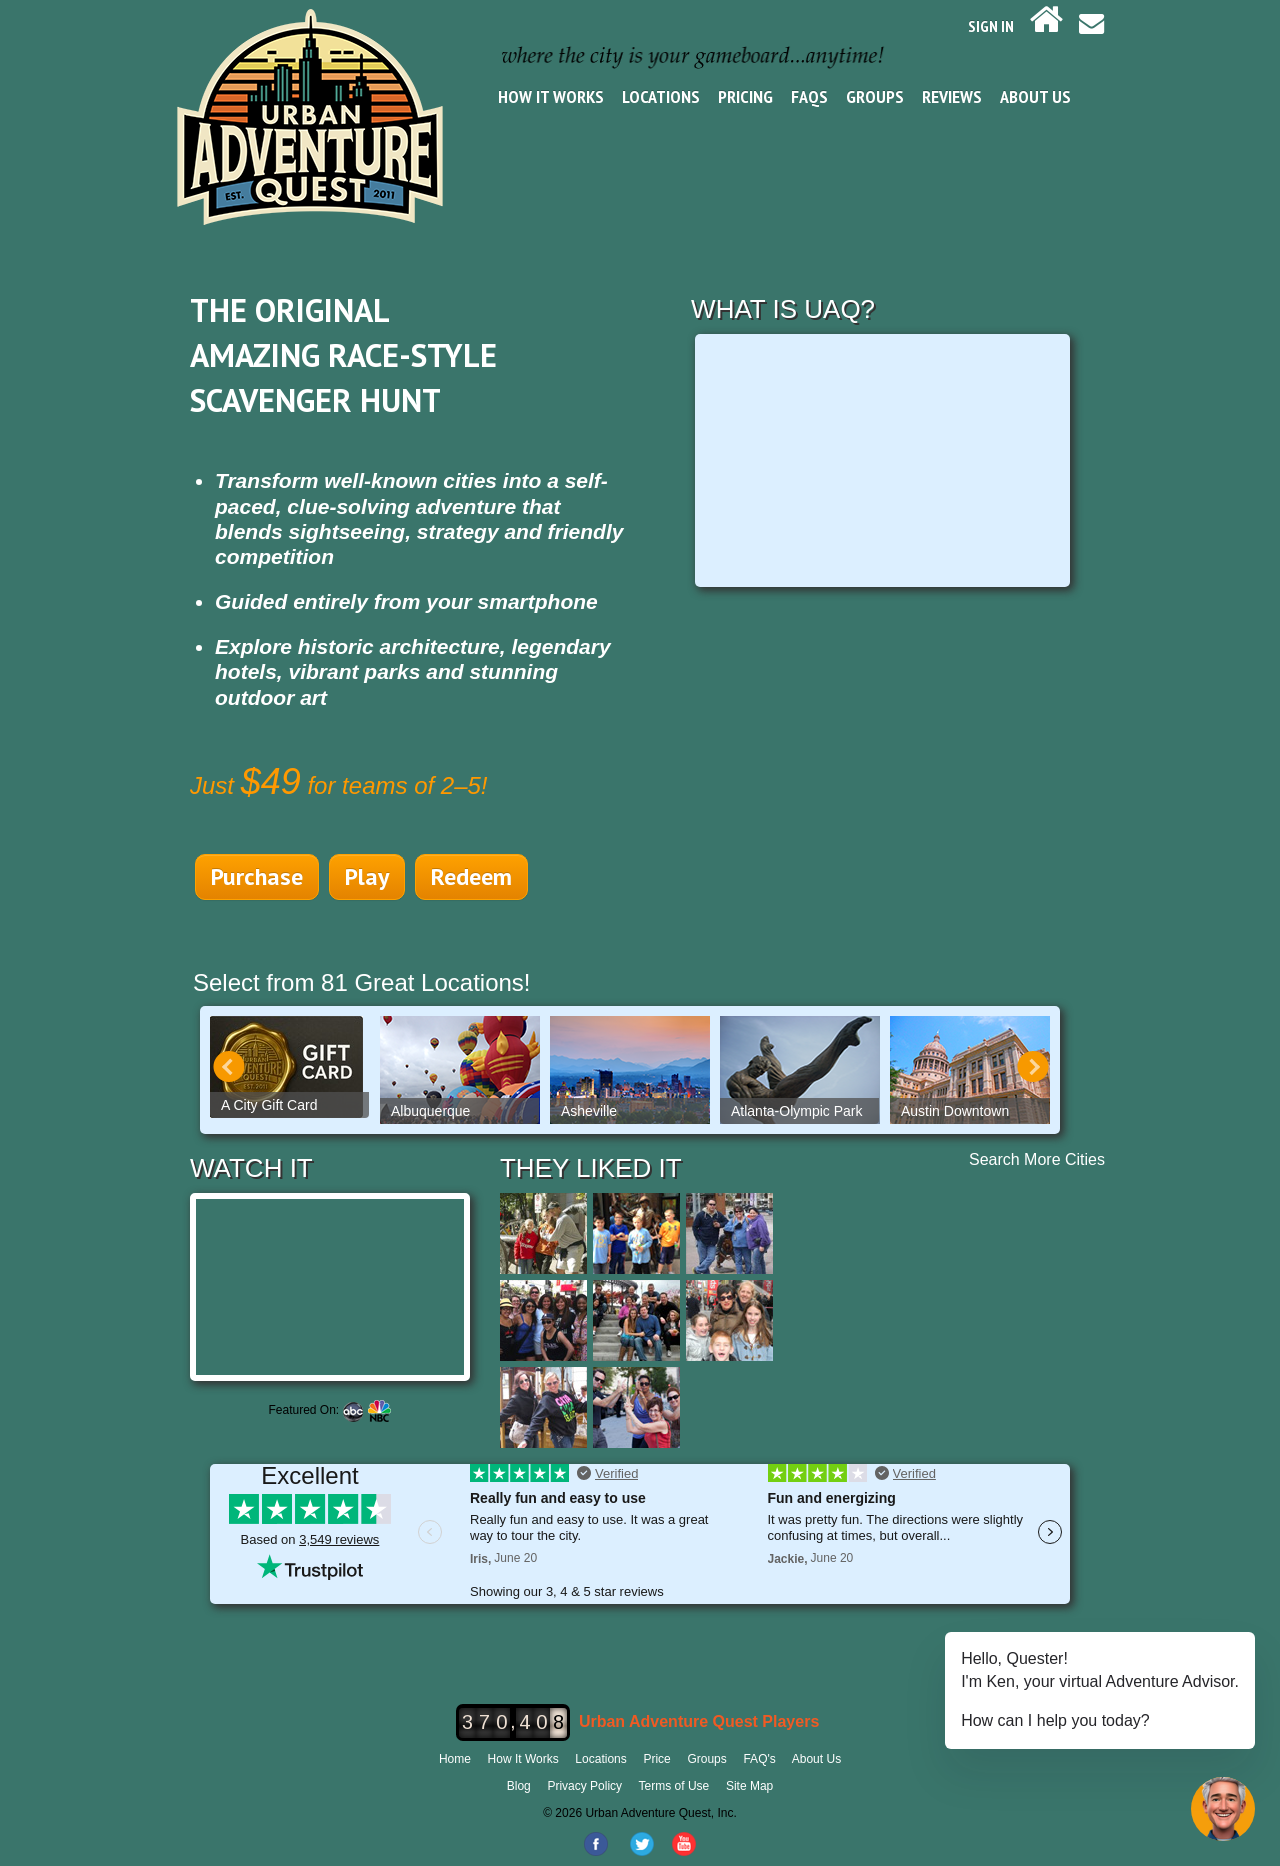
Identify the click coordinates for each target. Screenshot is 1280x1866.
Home (455, 1759)
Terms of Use (674, 1786)
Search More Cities (1037, 1159)
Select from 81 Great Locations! (362, 982)
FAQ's (759, 1759)
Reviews (952, 96)
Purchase (257, 876)
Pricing (745, 96)
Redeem (471, 876)
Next (1033, 1067)
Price (656, 1759)
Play (367, 876)
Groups (875, 96)
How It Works (551, 96)
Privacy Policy (584, 1786)
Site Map (749, 1786)
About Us (1035, 96)
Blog (519, 1786)
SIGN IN (991, 26)
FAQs (809, 96)
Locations (661, 96)
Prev (229, 1067)
